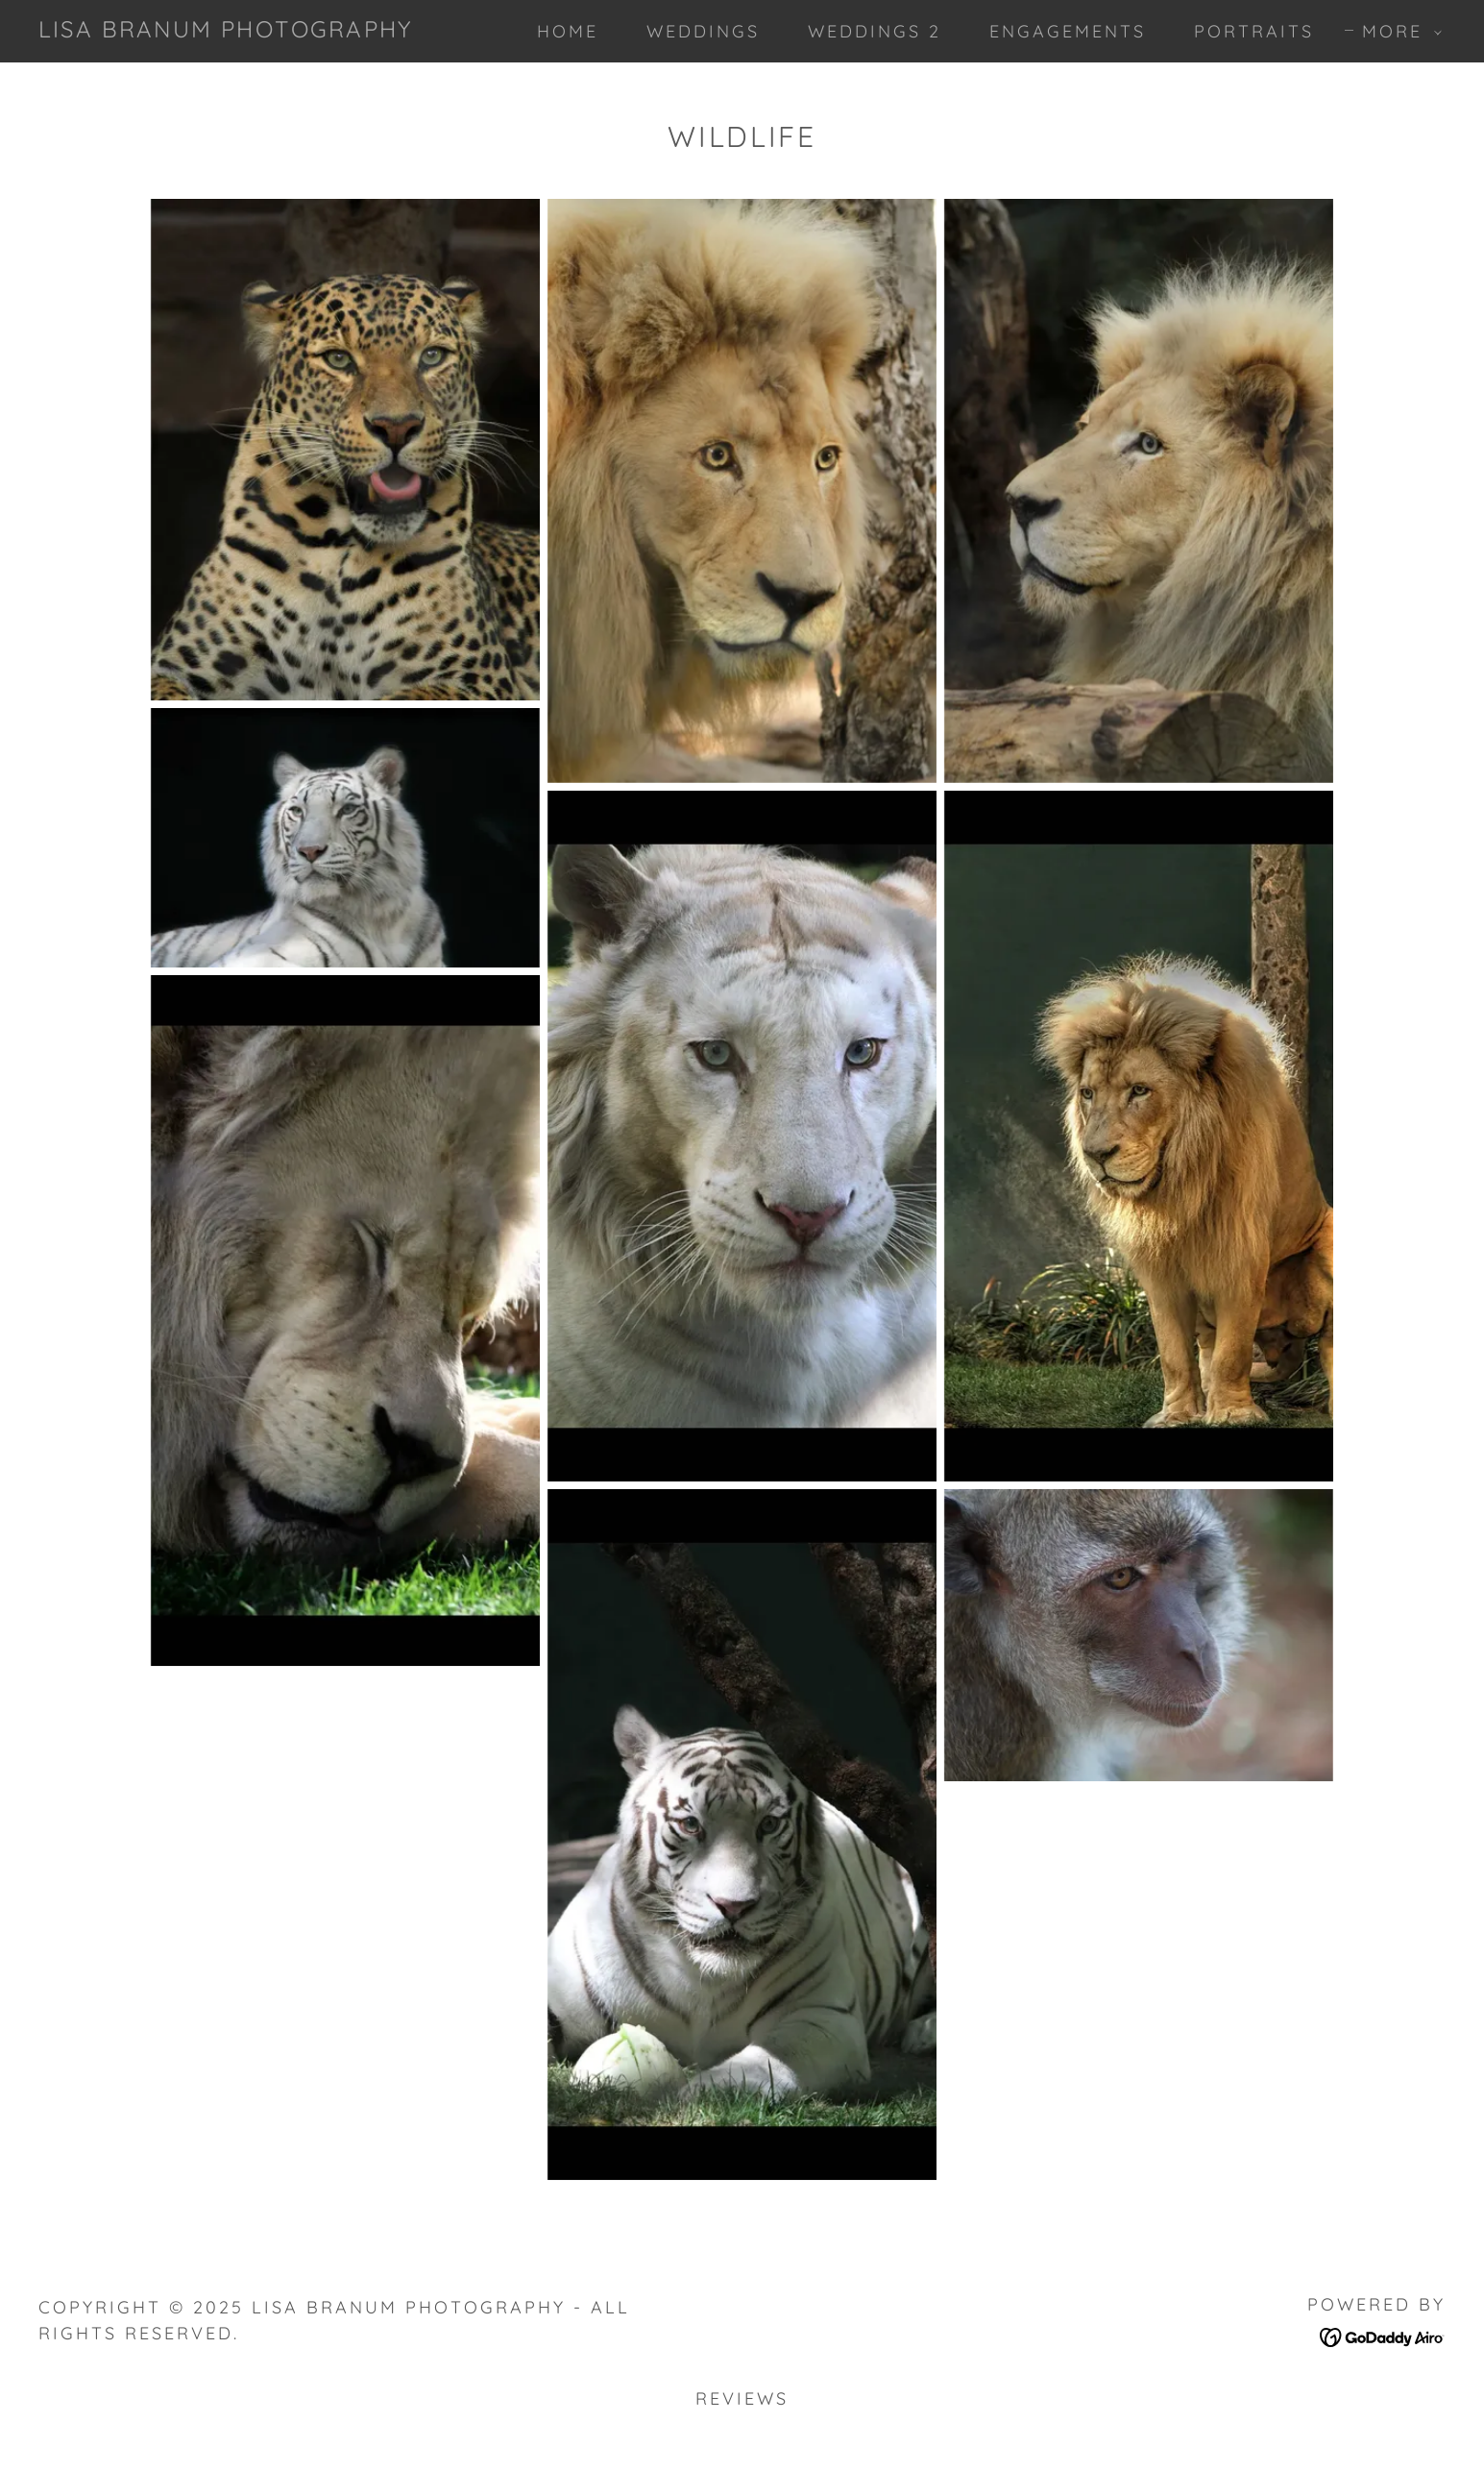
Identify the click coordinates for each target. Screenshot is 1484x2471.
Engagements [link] (1067, 31)
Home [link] (567, 31)
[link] (225, 29)
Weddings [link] (703, 31)
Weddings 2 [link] (874, 31)
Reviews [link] (742, 2398)
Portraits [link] (1254, 31)
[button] (1395, 31)
